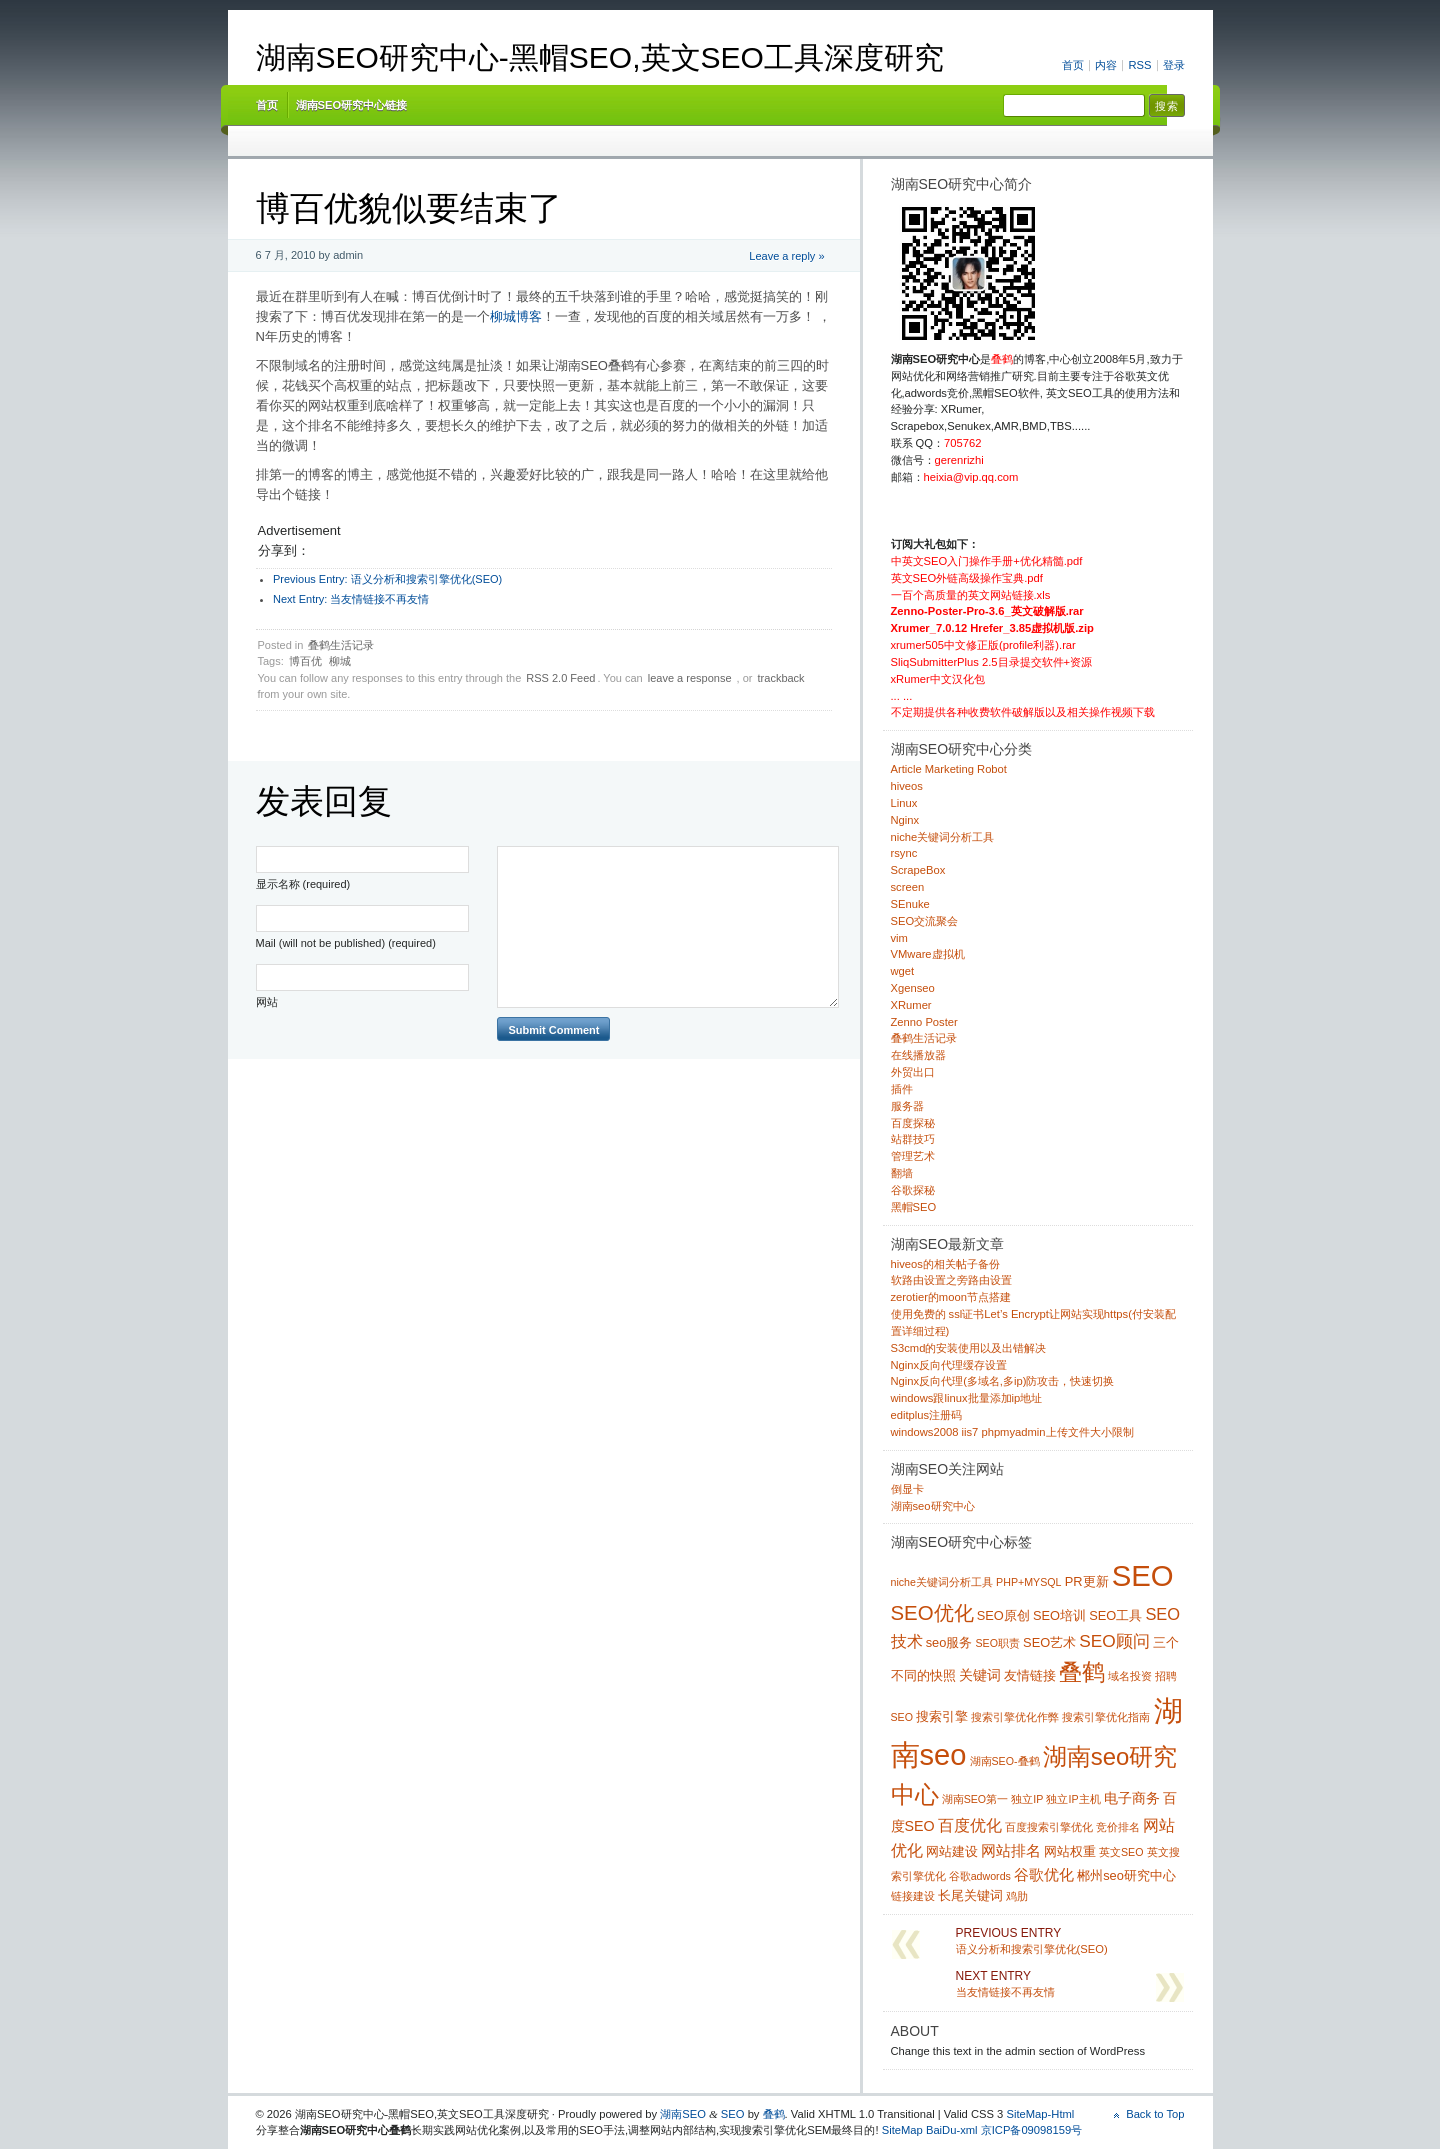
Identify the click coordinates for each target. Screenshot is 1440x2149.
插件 (902, 1089)
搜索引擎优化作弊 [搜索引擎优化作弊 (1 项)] (1015, 1717)
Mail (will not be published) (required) (346, 943)
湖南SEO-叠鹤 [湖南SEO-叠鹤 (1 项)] (1005, 1761)
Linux (904, 803)
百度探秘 (913, 1123)
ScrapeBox (918, 870)
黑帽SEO (914, 1207)
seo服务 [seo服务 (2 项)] (949, 1642)
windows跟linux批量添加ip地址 (967, 1398)
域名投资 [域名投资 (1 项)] (1130, 1676)
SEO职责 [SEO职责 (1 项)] (997, 1643)
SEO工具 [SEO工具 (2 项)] (1115, 1615)
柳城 (340, 661)
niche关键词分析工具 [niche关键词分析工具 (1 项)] (942, 1582)
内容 (1106, 65)
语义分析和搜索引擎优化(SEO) (387, 579)
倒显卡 (907, 1489)
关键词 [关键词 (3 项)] (980, 1675)
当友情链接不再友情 (351, 599)
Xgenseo (913, 988)
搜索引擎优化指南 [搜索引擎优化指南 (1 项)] (1106, 1717)
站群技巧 (913, 1139)
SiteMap (902, 2130)
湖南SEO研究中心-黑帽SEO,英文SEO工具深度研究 (600, 57)
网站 (267, 1002)
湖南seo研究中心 (933, 1506)
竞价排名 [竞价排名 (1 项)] (1118, 1827)
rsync (904, 853)
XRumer (911, 1005)
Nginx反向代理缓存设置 (949, 1365)
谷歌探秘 (913, 1190)
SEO (733, 2114)
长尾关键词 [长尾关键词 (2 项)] (970, 1895)
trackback (781, 678)
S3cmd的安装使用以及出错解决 (969, 1348)
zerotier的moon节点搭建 (951, 1297)
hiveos (907, 786)
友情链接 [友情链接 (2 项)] (1030, 1675)
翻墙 (902, 1173)
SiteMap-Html (1040, 2114)
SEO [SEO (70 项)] (1143, 1575)
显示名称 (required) (303, 884)
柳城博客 (516, 316)
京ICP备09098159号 (1032, 2130)
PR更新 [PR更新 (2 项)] (1087, 1581)
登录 (1174, 65)
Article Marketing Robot (949, 769)
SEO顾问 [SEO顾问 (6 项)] (1114, 1641)
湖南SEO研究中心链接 (352, 105)
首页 (1073, 65)
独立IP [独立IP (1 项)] (1027, 1799)
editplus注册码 (927, 1415)
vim (899, 938)
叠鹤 (774, 2114)
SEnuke (910, 904)
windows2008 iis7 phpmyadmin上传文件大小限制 (1012, 1432)
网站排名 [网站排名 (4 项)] (1011, 1850)
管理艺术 (913, 1156)
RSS (1139, 65)
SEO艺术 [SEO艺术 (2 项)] (1049, 1642)
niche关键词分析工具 (943, 837)
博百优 (305, 661)
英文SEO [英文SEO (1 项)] (1121, 1852)
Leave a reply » (786, 256)
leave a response (690, 678)
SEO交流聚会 (925, 921)
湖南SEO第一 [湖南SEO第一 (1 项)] (975, 1799)
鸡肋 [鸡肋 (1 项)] (1017, 1896)
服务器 (907, 1106)
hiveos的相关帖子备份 (945, 1264)
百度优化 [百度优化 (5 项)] (970, 1825)
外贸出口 (913, 1072)
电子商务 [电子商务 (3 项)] (1132, 1798)
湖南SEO (683, 2114)
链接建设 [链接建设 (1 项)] (913, 1896)
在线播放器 (918, 1055)
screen (908, 887)
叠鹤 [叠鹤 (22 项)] (1082, 1672)
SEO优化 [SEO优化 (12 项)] (932, 1613)
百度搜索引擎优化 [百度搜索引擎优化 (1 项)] (1049, 1827)
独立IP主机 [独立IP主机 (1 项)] (1073, 1799)
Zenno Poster (924, 1022)
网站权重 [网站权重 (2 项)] (1070, 1851)
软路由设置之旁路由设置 (951, 1280)
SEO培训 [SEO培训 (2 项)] (1059, 1615)
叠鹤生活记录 (341, 645)
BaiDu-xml (952, 2130)
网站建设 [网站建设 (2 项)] (952, 1851)
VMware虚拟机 (928, 954)
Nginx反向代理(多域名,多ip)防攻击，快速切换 (1003, 1381)
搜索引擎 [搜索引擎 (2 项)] (942, 1716)
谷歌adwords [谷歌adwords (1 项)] (980, 1876)
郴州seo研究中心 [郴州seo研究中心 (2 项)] (1126, 1875)
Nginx (905, 820)
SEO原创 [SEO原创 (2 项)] (1003, 1615)
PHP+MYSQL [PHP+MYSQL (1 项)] (1028, 1582)
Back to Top (1155, 2114)
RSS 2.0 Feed (560, 678)
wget (903, 971)
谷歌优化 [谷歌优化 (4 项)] (1044, 1874)
